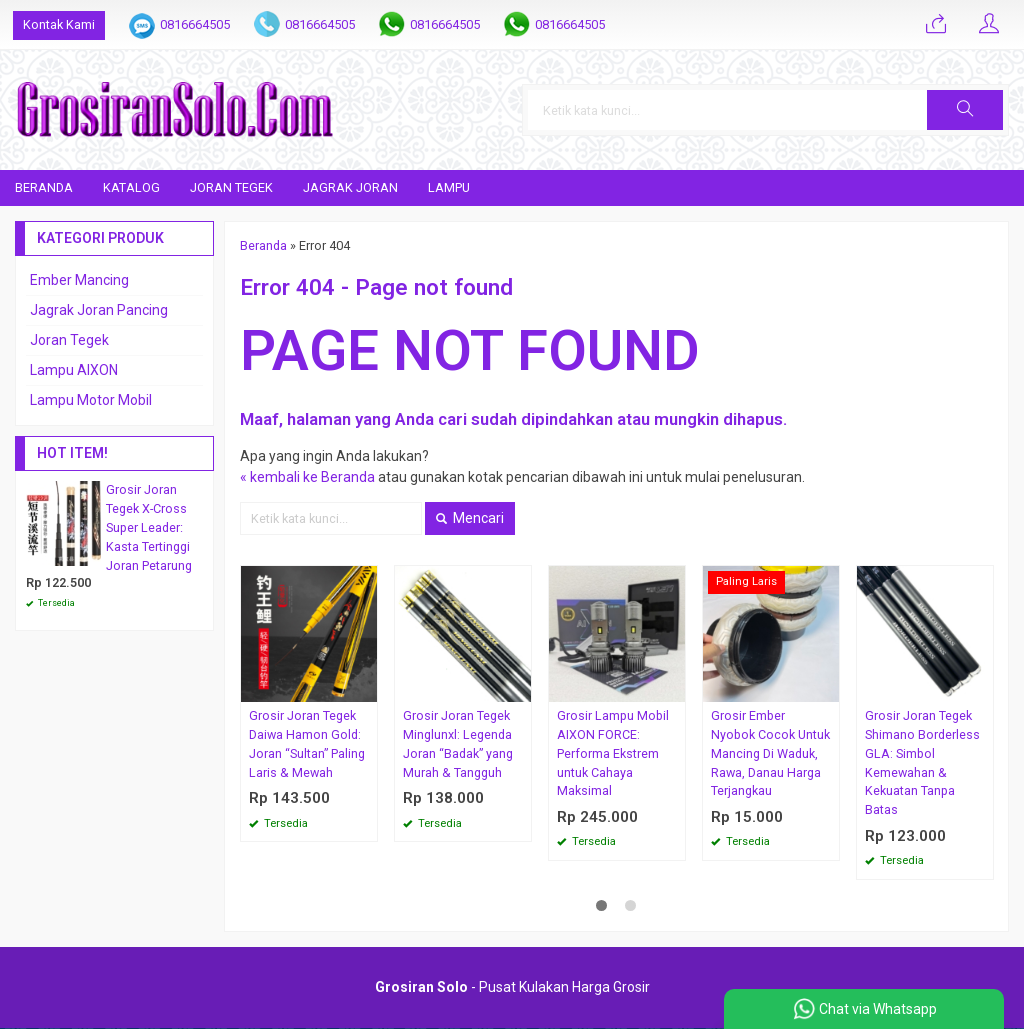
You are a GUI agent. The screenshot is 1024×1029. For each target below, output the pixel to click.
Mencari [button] (470, 518)
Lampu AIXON (74, 370)
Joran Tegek (231, 187)
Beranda (44, 187)
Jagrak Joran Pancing (99, 310)
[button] (965, 110)
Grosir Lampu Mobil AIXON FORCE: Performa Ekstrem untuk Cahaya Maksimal (613, 753)
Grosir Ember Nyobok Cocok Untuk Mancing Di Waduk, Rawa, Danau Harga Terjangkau (771, 753)
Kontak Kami (59, 24)
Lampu (449, 187)
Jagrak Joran (350, 187)
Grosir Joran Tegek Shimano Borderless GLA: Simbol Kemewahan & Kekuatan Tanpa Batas (922, 762)
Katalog (131, 187)
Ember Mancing (79, 280)
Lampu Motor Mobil (91, 400)
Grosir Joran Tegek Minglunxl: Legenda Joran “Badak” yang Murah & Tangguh (458, 744)
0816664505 (195, 24)
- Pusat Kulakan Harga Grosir (512, 988)
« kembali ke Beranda (307, 477)
